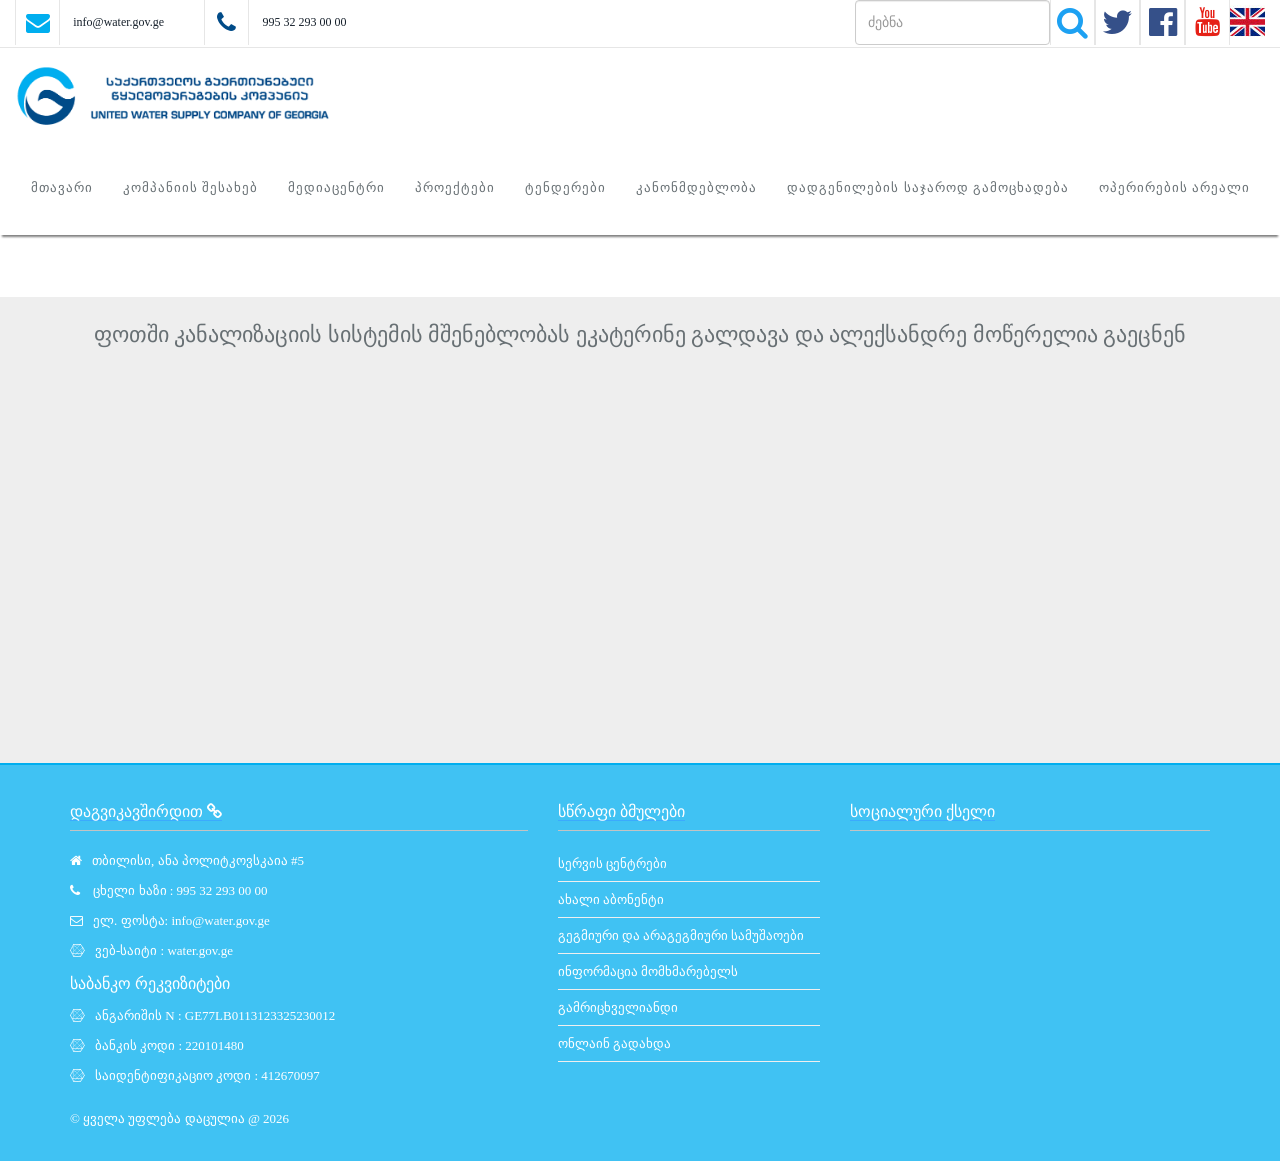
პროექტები (455, 187)
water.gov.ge (200, 950)
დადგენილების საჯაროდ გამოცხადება (928, 187)
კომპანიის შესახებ (190, 187)
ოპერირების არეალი (1174, 187)
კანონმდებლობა (696, 187)
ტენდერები (565, 187)
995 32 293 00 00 (304, 22)
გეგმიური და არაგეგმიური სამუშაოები (681, 935)
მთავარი (62, 187)
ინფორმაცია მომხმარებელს (648, 971)
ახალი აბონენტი (611, 899)
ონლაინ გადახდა (614, 1043)
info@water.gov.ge (118, 22)
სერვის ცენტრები (612, 863)
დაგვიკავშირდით (146, 811)
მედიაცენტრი (336, 187)
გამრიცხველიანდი (618, 1007)
